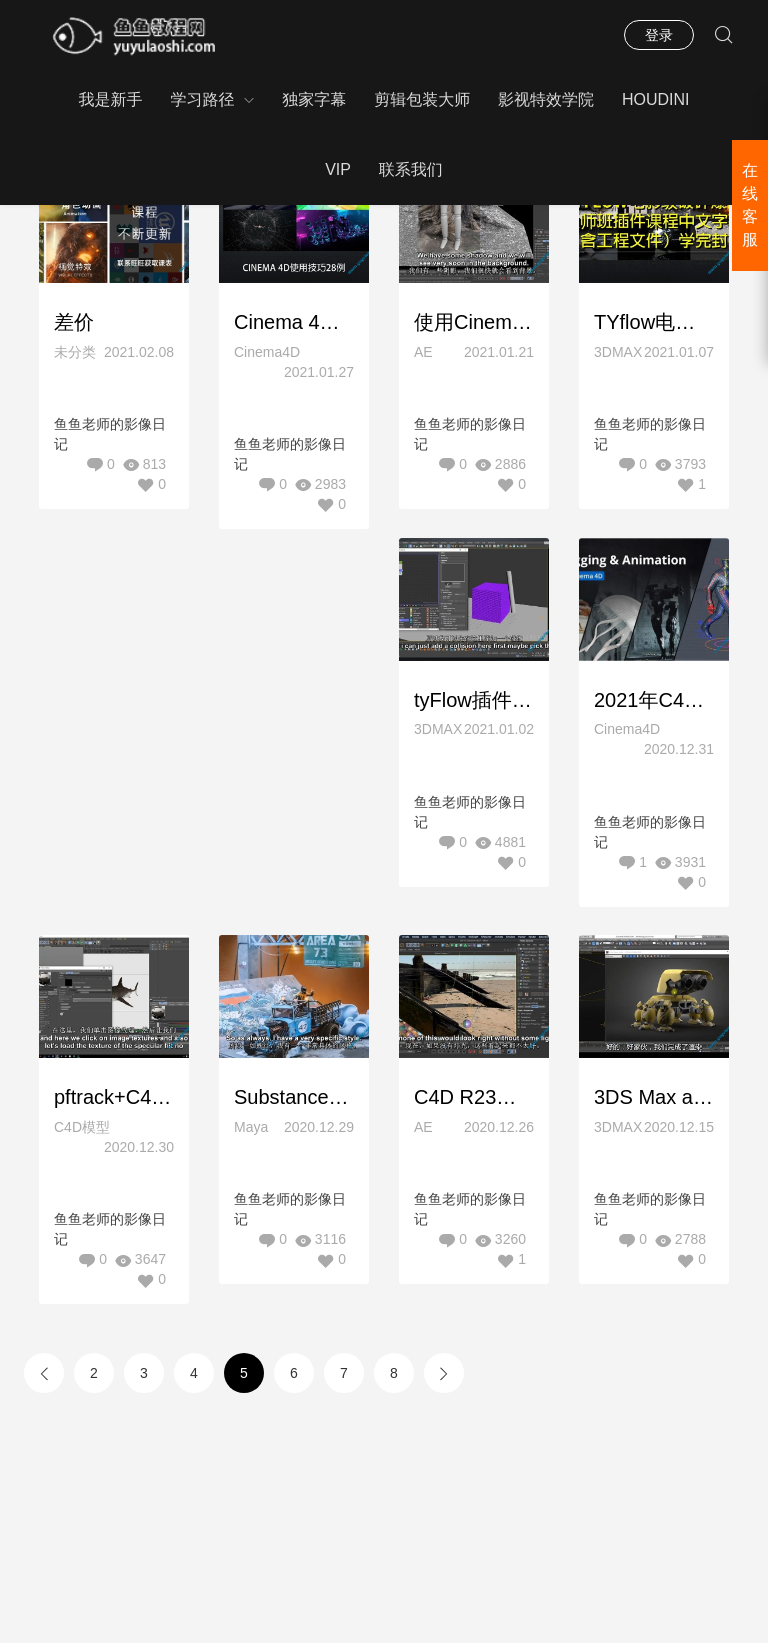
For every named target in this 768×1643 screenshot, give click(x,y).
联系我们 (411, 169)
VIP (338, 169)
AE (423, 352)
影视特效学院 (546, 99)
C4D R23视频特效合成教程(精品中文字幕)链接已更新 (474, 1100)
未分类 (75, 352)
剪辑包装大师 (422, 99)
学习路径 (202, 99)
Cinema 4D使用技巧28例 (294, 322)
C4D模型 (82, 1129)
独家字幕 (314, 99)
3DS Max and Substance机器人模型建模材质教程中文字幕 (654, 1100)
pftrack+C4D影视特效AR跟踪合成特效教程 (114, 1100)
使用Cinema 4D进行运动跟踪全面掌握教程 (474, 322)
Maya (251, 1129)
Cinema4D (267, 352)
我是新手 (110, 99)
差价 (74, 322)
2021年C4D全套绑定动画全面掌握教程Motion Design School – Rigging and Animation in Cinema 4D (654, 701)
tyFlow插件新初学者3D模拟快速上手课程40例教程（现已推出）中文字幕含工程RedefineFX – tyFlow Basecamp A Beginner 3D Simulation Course (474, 701)
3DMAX (618, 352)
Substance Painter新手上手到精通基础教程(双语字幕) (294, 1100)
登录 (659, 35)
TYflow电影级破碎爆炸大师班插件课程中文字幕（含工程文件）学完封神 (654, 322)
